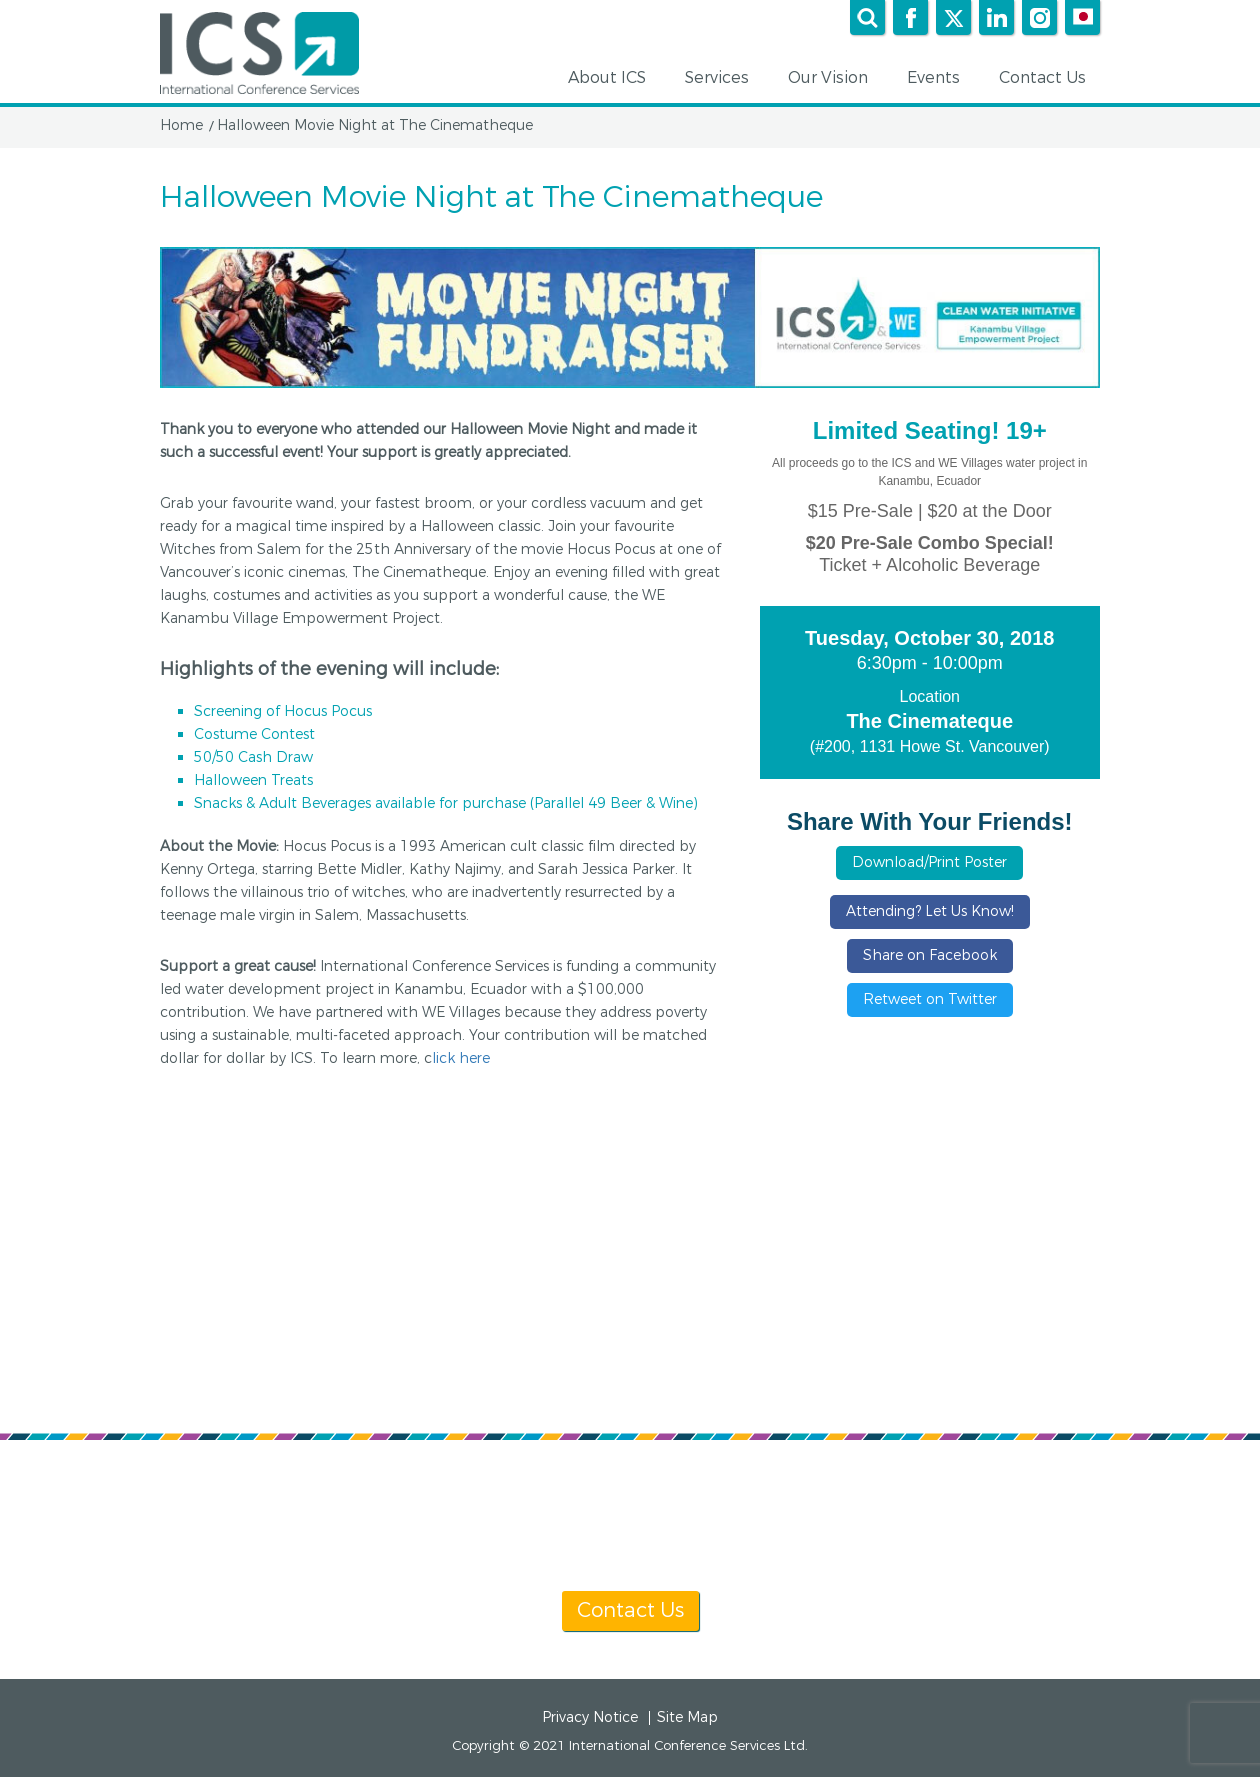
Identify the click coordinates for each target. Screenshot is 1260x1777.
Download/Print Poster (929, 862)
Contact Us (1049, 79)
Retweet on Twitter (930, 999)
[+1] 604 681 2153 (677, 1500)
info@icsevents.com (887, 1500)
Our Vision (835, 79)
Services (724, 79)
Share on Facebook (930, 955)
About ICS (614, 79)
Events (940, 79)
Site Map (687, 1718)
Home (181, 126)
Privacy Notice (590, 1718)
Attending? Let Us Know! (930, 911)
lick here (461, 1058)
